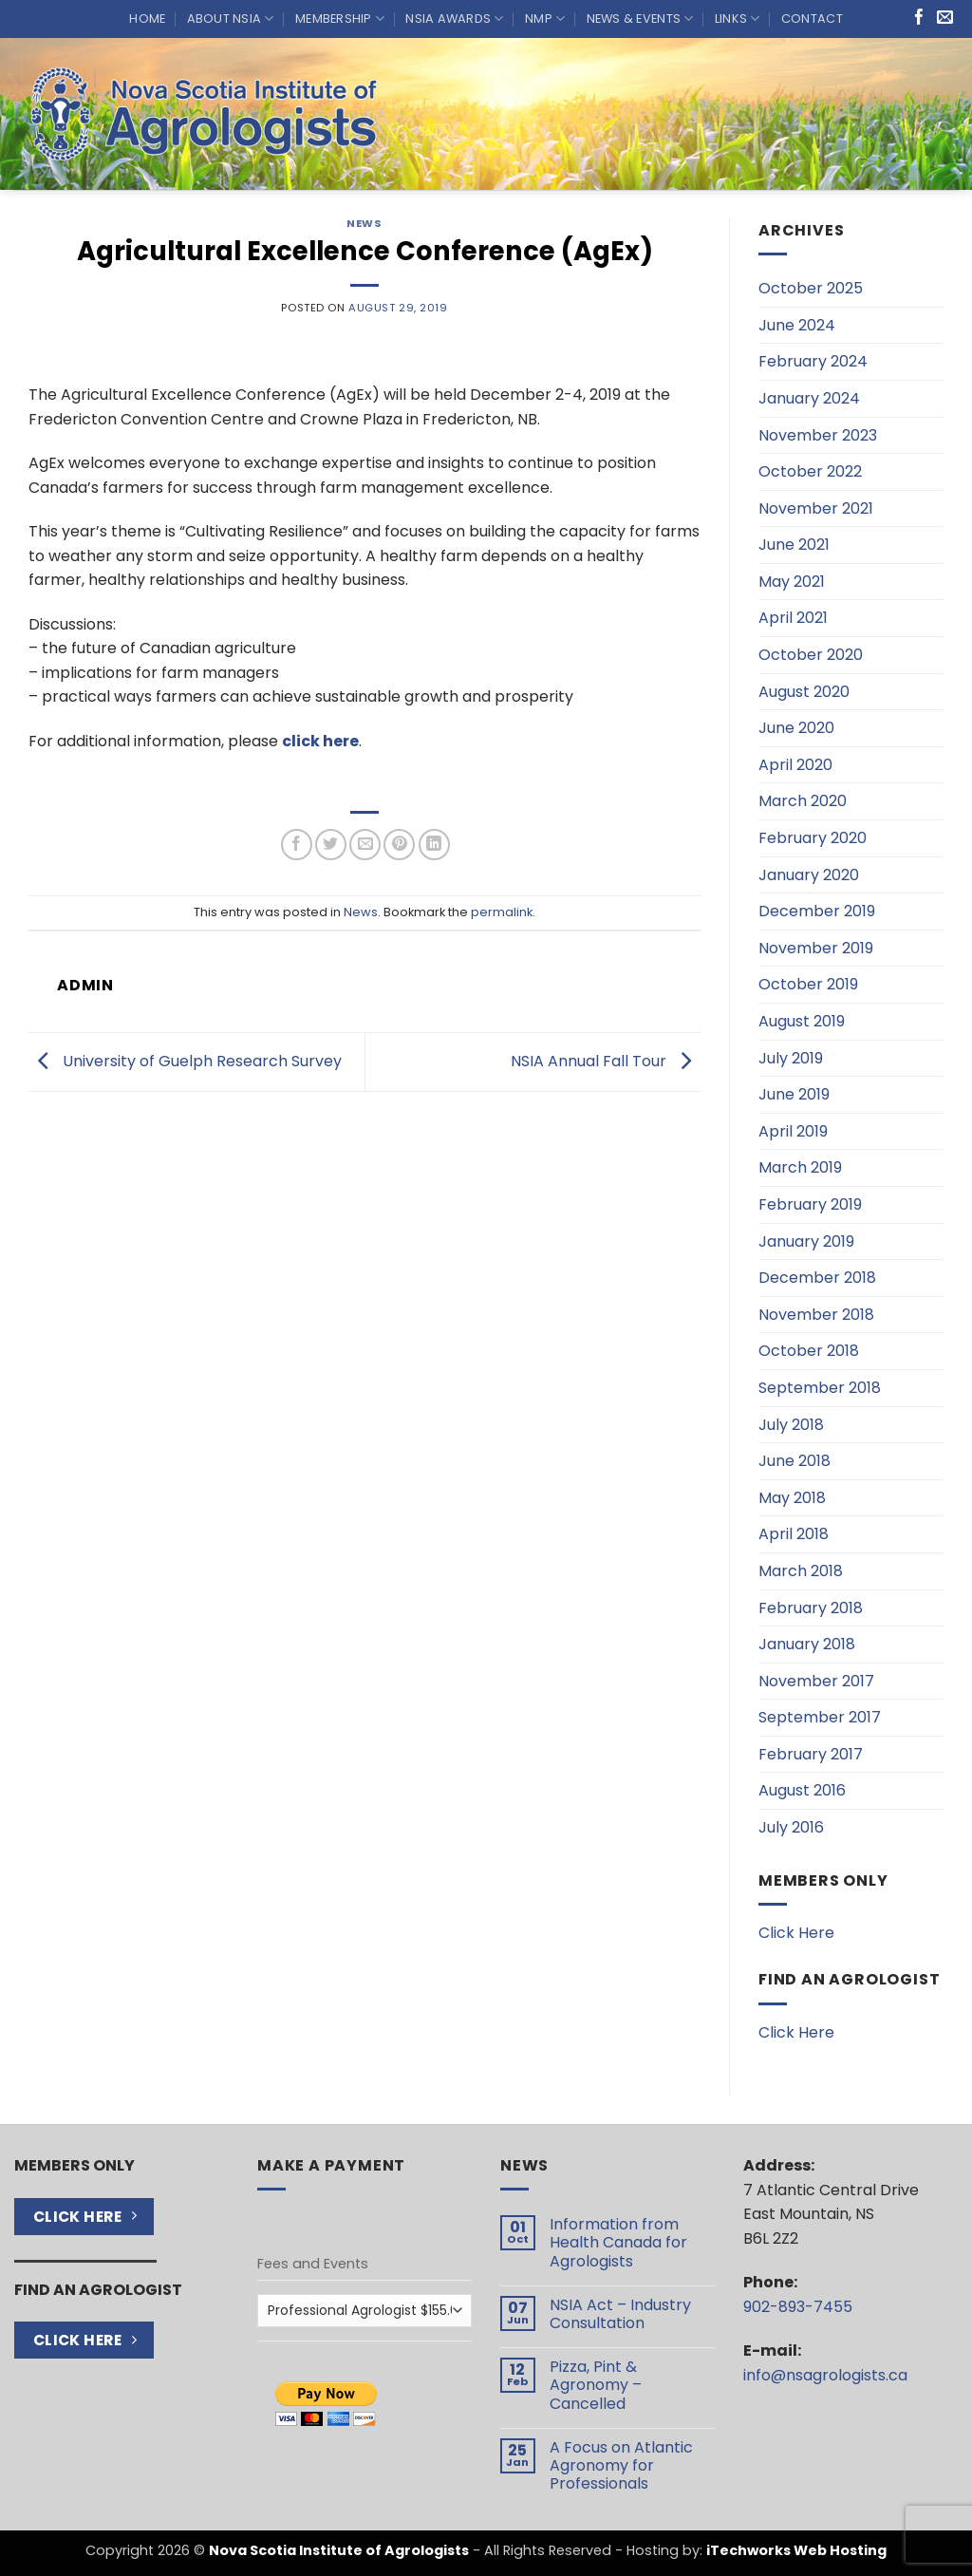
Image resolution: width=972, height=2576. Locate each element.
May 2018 (792, 1498)
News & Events (640, 18)
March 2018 (800, 1571)
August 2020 (804, 692)
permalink (502, 912)
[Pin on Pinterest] (399, 844)
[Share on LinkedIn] (434, 844)
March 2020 (802, 801)
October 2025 (810, 288)
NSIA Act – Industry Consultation (620, 2314)
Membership (339, 18)
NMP (545, 18)
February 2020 (812, 838)
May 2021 (791, 581)
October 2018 (808, 1351)
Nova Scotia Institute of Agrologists (339, 2550)
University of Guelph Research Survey (185, 1061)
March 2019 (800, 1167)
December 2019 (816, 911)
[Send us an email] (945, 18)
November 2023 (817, 435)
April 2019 (793, 1131)
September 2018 (819, 1388)
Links (737, 18)
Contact (812, 18)
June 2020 (796, 728)
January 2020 (808, 875)
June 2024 (796, 325)
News (364, 223)
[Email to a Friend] (365, 844)
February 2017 (810, 1754)
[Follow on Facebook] (919, 18)
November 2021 (815, 508)
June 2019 (794, 1094)
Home (147, 18)
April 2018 (793, 1534)
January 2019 (806, 1241)
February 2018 (810, 1608)
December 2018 (817, 1277)
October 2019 (808, 984)
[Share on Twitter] (330, 844)
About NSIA (230, 18)
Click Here (796, 1933)
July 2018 (791, 1425)
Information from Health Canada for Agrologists (618, 2242)
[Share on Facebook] (296, 844)
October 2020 (810, 655)
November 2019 (815, 948)
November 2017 (816, 1681)
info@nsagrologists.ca (825, 2375)
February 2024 (813, 361)
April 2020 (795, 765)
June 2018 (794, 1461)
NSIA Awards (454, 18)
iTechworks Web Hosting (796, 2550)
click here (320, 741)
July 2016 (791, 1827)
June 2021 (794, 544)
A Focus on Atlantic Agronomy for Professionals (621, 2465)
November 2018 (816, 1315)
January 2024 (809, 398)
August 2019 (801, 1021)
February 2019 (810, 1204)
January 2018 (806, 1644)
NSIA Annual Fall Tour (606, 1061)
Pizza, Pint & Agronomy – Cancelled (596, 2385)
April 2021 (793, 618)
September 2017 (819, 1717)
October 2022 (810, 471)
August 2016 (802, 1790)
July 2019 (790, 1058)
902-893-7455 (797, 2307)
